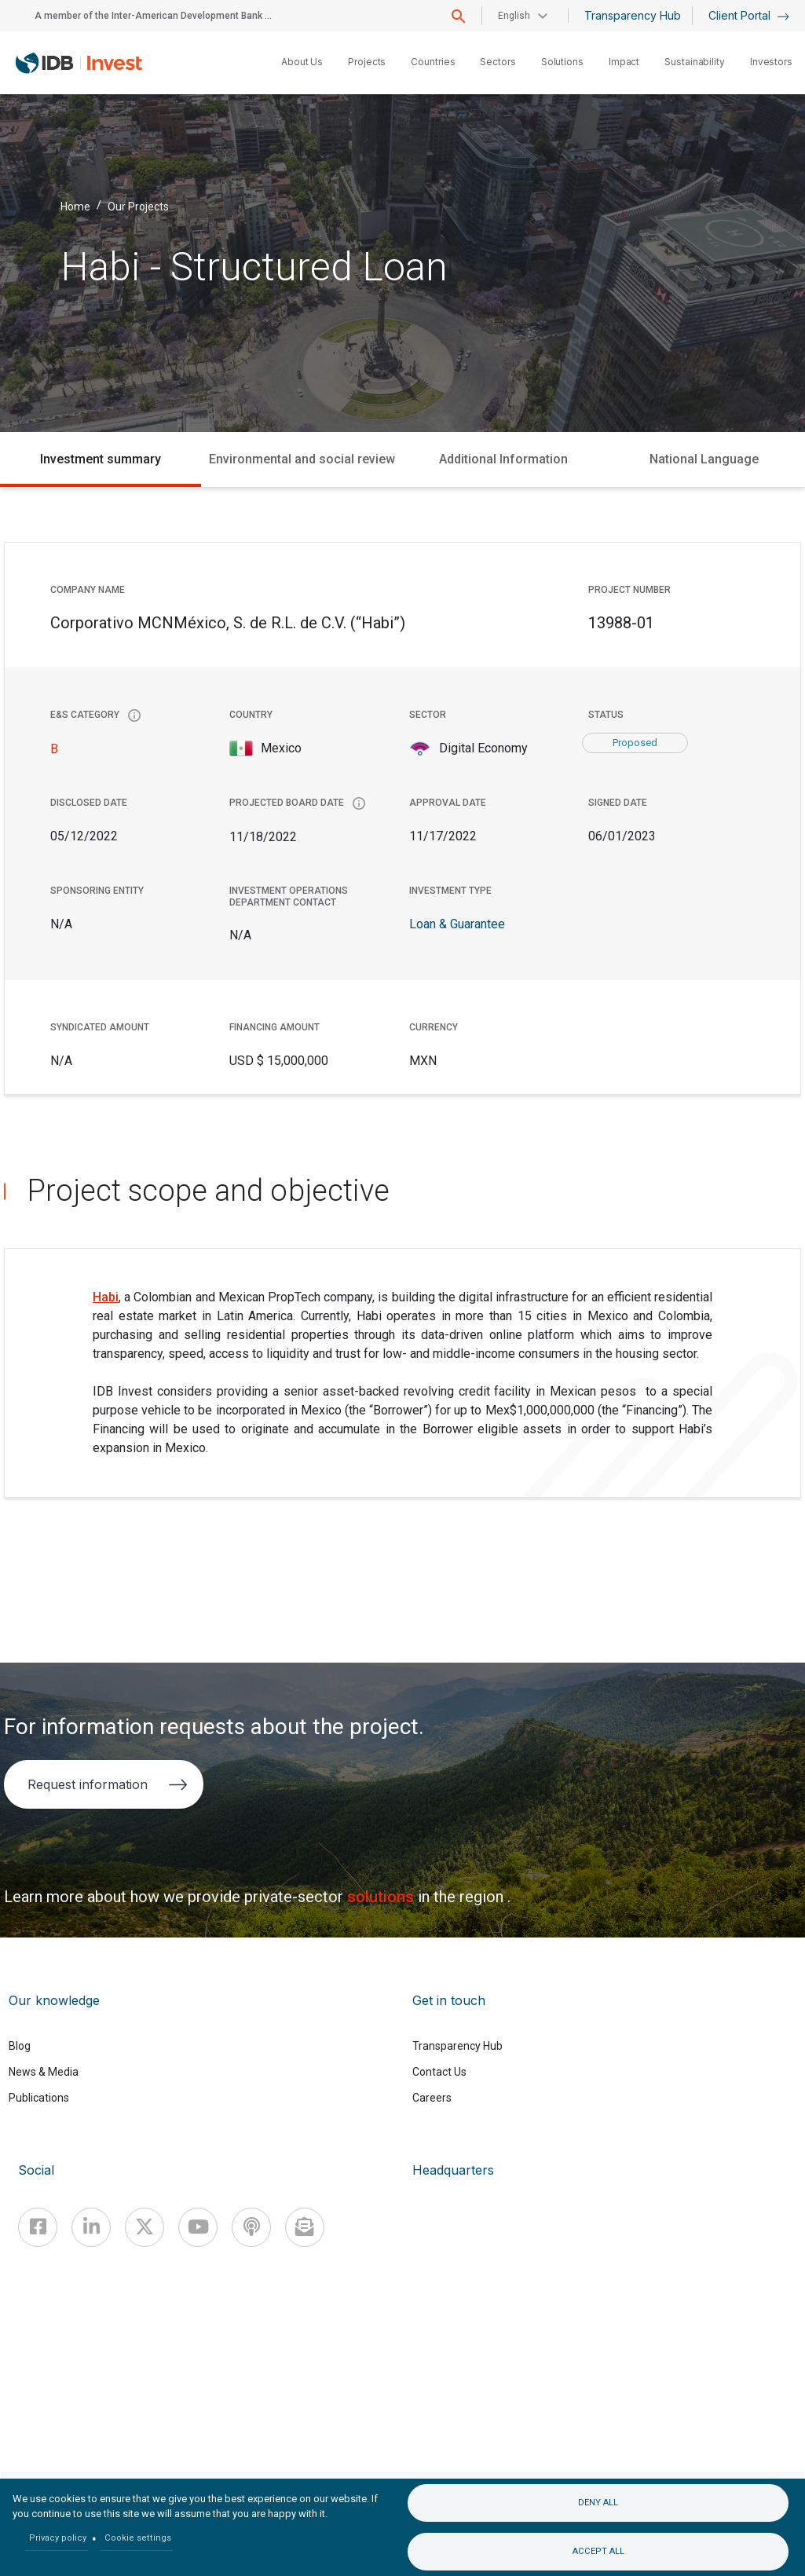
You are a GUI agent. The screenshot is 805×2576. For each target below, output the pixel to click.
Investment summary (100, 459)
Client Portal (748, 15)
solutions (382, 1896)
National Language (704, 459)
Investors (771, 62)
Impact (624, 62)
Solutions (562, 62)
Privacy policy (57, 2538)
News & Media (44, 2072)
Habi (106, 1297)
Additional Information (503, 459)
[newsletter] (304, 2227)
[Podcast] (251, 2227)
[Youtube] (198, 2227)
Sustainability (694, 62)
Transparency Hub (632, 15)
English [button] (514, 15)
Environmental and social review (302, 459)
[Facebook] (37, 2227)
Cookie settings (137, 2538)
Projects (367, 62)
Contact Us (439, 2072)
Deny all (598, 2502)
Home (75, 205)
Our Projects (138, 205)
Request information (107, 1784)
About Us (302, 62)
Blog (20, 2046)
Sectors (497, 62)
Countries (433, 62)
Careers (432, 2097)
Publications (39, 2097)
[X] (144, 2227)
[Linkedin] (91, 2227)
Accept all (598, 2551)
